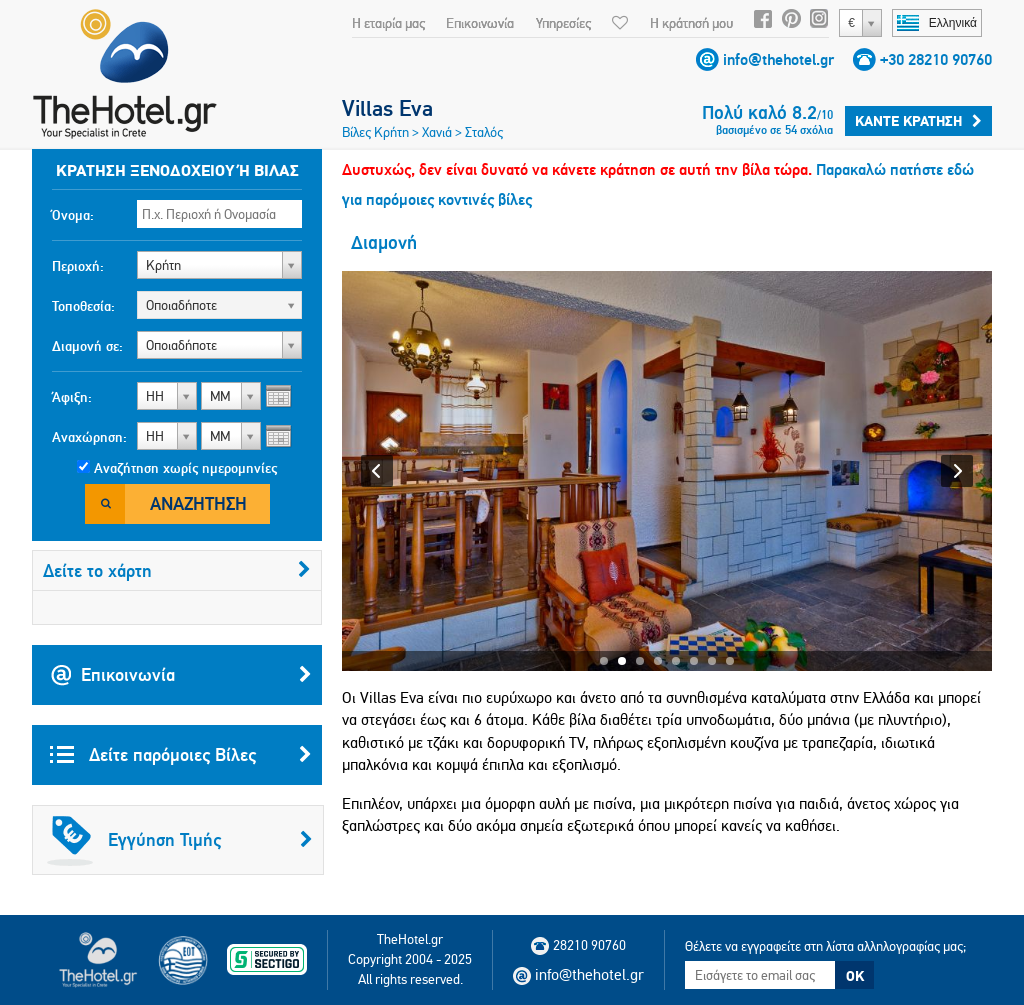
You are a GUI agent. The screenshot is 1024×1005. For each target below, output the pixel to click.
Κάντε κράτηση (918, 121)
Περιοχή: (78, 266)
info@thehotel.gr (778, 59)
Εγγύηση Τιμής (180, 840)
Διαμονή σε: (87, 346)
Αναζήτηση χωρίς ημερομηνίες (185, 468)
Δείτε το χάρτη (177, 570)
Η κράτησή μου (691, 23)
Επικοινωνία (480, 23)
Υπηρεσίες (563, 23)
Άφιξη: (72, 397)
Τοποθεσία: (83, 306)
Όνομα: (73, 215)
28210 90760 (578, 945)
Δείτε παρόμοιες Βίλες (181, 755)
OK (855, 976)
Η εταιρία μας (388, 23)
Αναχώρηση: (89, 437)
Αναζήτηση (198, 503)
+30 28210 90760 (936, 59)
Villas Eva (387, 108)
